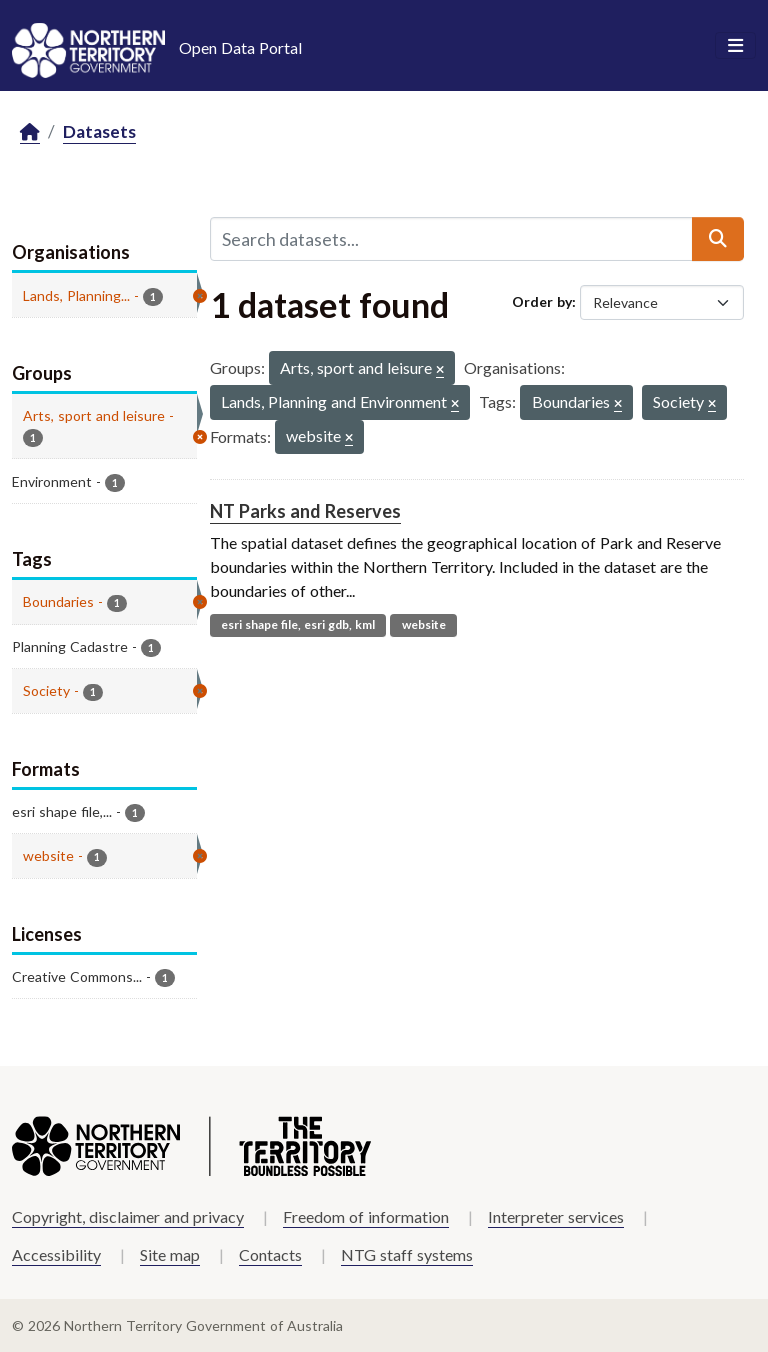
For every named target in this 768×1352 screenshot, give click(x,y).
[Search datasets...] (451, 239)
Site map (170, 1254)
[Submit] (718, 239)
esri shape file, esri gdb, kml (298, 624)
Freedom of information (366, 1216)
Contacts (270, 1254)
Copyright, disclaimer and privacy (128, 1216)
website (424, 624)
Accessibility (56, 1254)
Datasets (99, 131)
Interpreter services (556, 1216)
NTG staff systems (407, 1254)
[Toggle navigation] (735, 46)
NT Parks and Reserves (305, 511)
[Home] (30, 132)
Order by (542, 301)
